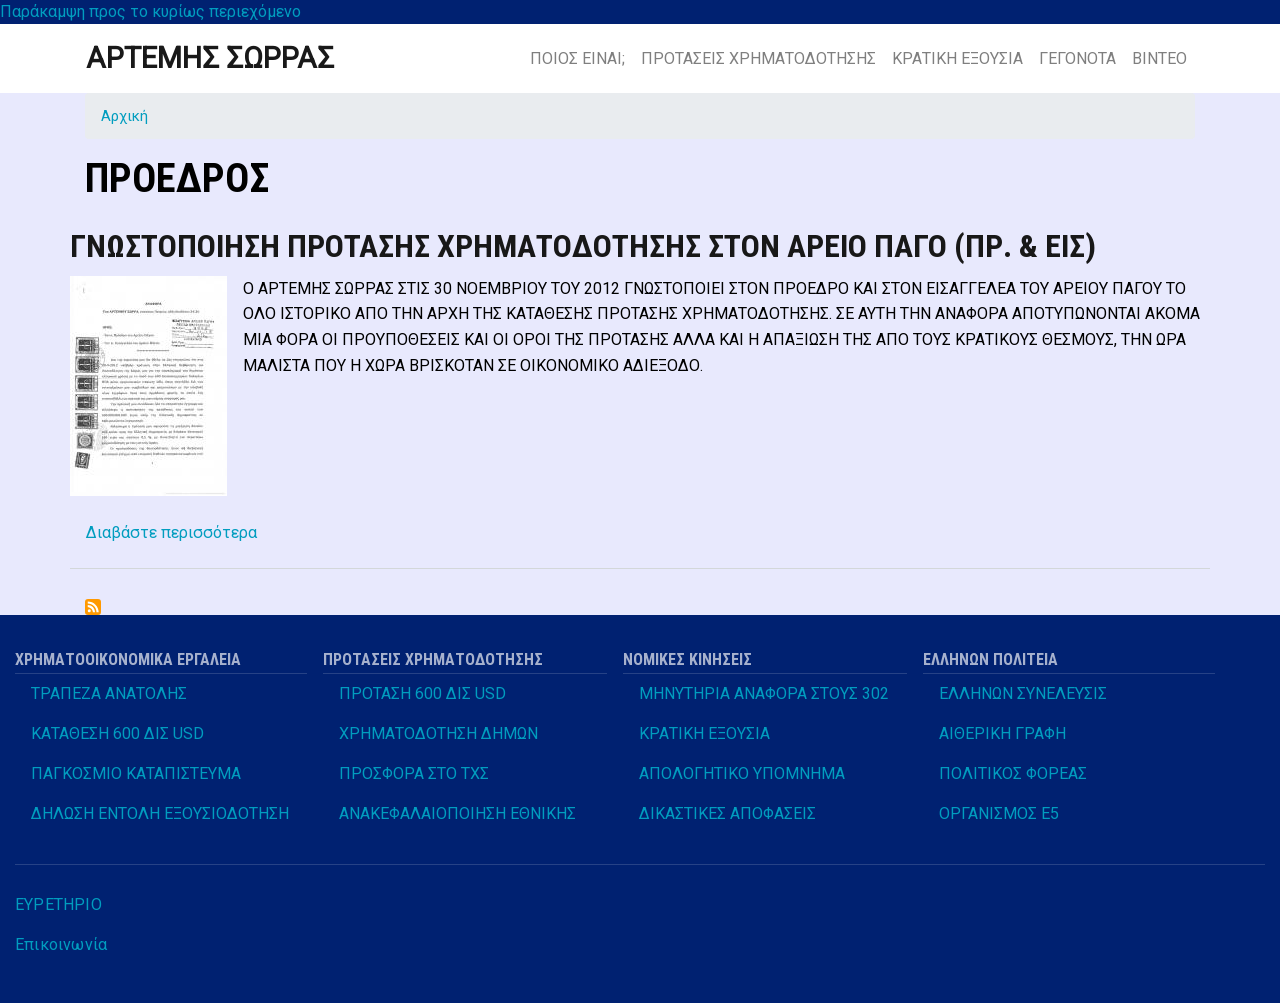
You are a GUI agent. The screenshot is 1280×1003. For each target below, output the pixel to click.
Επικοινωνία (61, 944)
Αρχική (124, 116)
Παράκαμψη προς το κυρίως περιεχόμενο (150, 11)
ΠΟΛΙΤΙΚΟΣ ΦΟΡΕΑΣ (1013, 773)
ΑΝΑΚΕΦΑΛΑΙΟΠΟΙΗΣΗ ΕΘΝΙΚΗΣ (457, 813)
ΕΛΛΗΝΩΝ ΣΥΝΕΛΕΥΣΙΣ (1023, 693)
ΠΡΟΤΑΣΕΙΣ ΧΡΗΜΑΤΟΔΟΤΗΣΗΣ (758, 58)
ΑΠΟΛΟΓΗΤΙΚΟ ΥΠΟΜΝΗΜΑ (742, 773)
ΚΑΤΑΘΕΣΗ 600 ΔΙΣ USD (117, 733)
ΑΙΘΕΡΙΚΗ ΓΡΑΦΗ (1002, 733)
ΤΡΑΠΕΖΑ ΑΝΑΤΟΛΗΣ (109, 693)
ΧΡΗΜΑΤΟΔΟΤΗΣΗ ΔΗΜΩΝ (438, 733)
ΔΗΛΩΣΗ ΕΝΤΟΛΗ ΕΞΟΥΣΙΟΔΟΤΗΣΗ (160, 813)
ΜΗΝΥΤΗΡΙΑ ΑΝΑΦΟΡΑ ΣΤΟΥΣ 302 (764, 693)
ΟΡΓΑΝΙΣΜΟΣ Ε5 (999, 813)
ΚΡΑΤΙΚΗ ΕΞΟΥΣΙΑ (957, 58)
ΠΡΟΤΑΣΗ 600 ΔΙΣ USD (422, 693)
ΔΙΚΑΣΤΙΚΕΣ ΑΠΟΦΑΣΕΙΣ (727, 813)
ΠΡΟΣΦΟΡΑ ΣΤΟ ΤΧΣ (414, 773)
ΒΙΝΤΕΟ (1159, 58)
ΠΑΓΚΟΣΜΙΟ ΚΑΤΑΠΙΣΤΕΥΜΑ (136, 773)
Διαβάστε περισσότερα (171, 532)
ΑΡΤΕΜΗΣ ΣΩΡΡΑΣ (210, 58)
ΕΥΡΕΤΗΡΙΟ (58, 904)
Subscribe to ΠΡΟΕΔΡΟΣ (93, 607)
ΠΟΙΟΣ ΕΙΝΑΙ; (577, 58)
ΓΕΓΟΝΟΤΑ (1077, 58)
